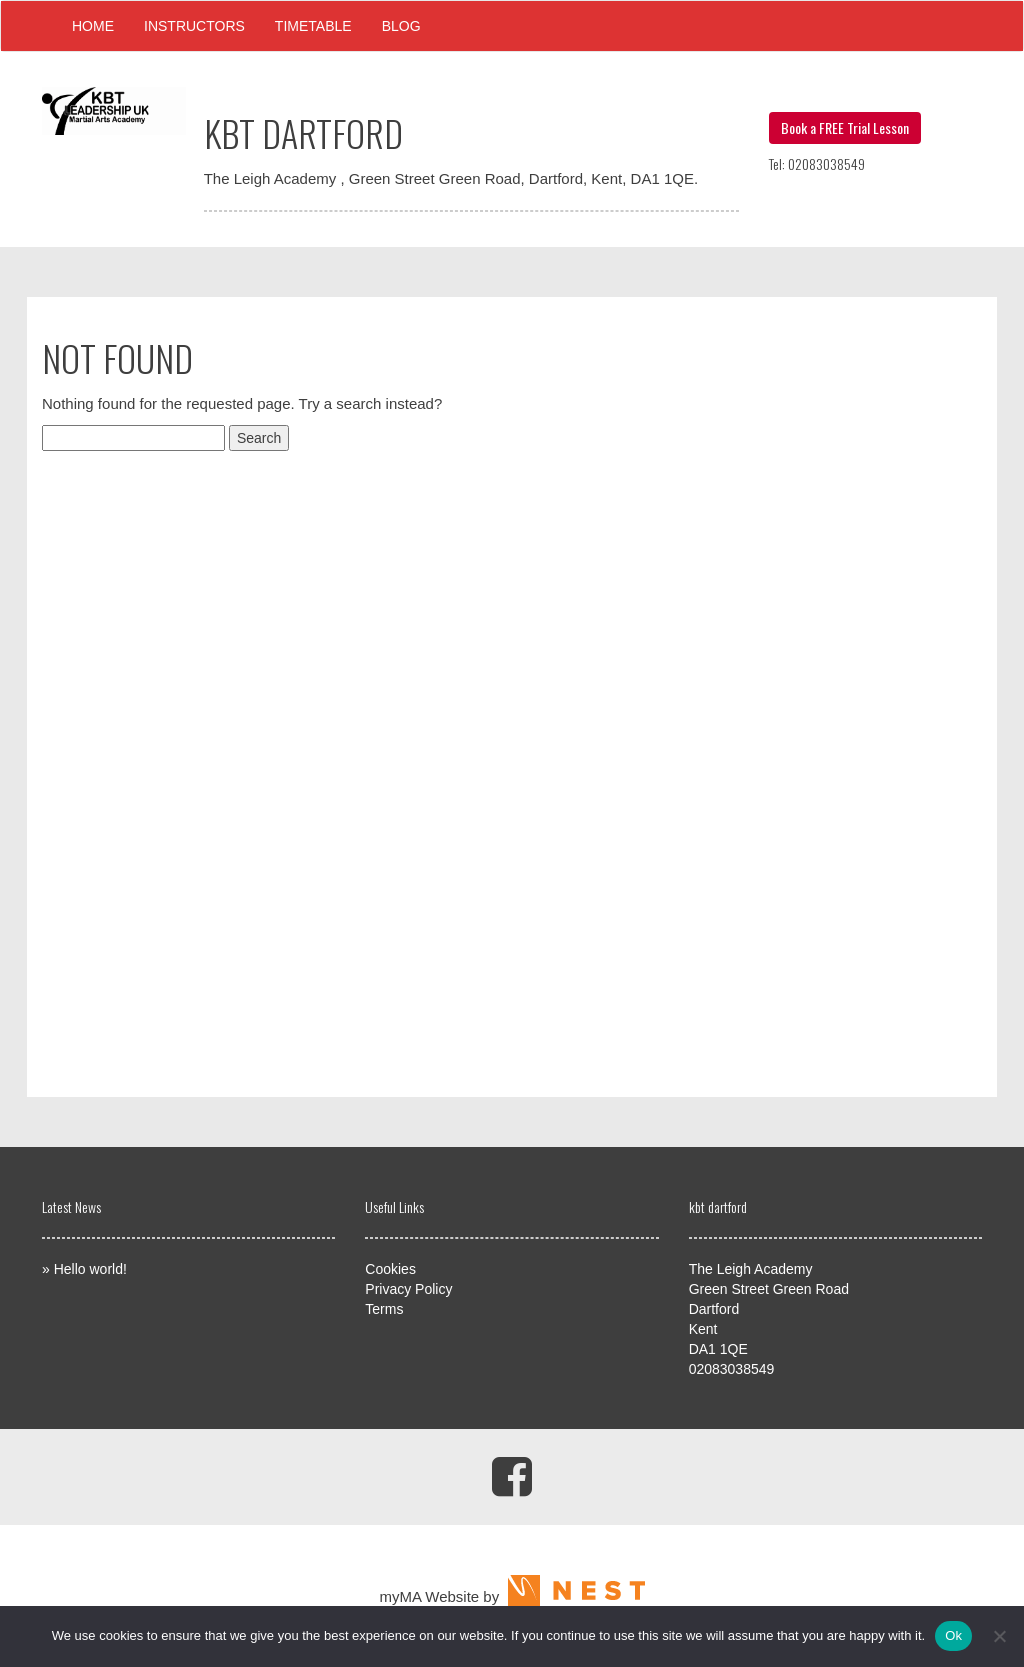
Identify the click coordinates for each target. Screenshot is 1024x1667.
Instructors (194, 26)
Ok (953, 1635)
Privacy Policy (408, 1289)
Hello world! (90, 1269)
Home (93, 26)
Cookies (390, 1269)
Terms (384, 1309)
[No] (999, 1636)
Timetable (313, 26)
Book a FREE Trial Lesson (845, 127)
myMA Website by (511, 1596)
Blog (401, 26)
